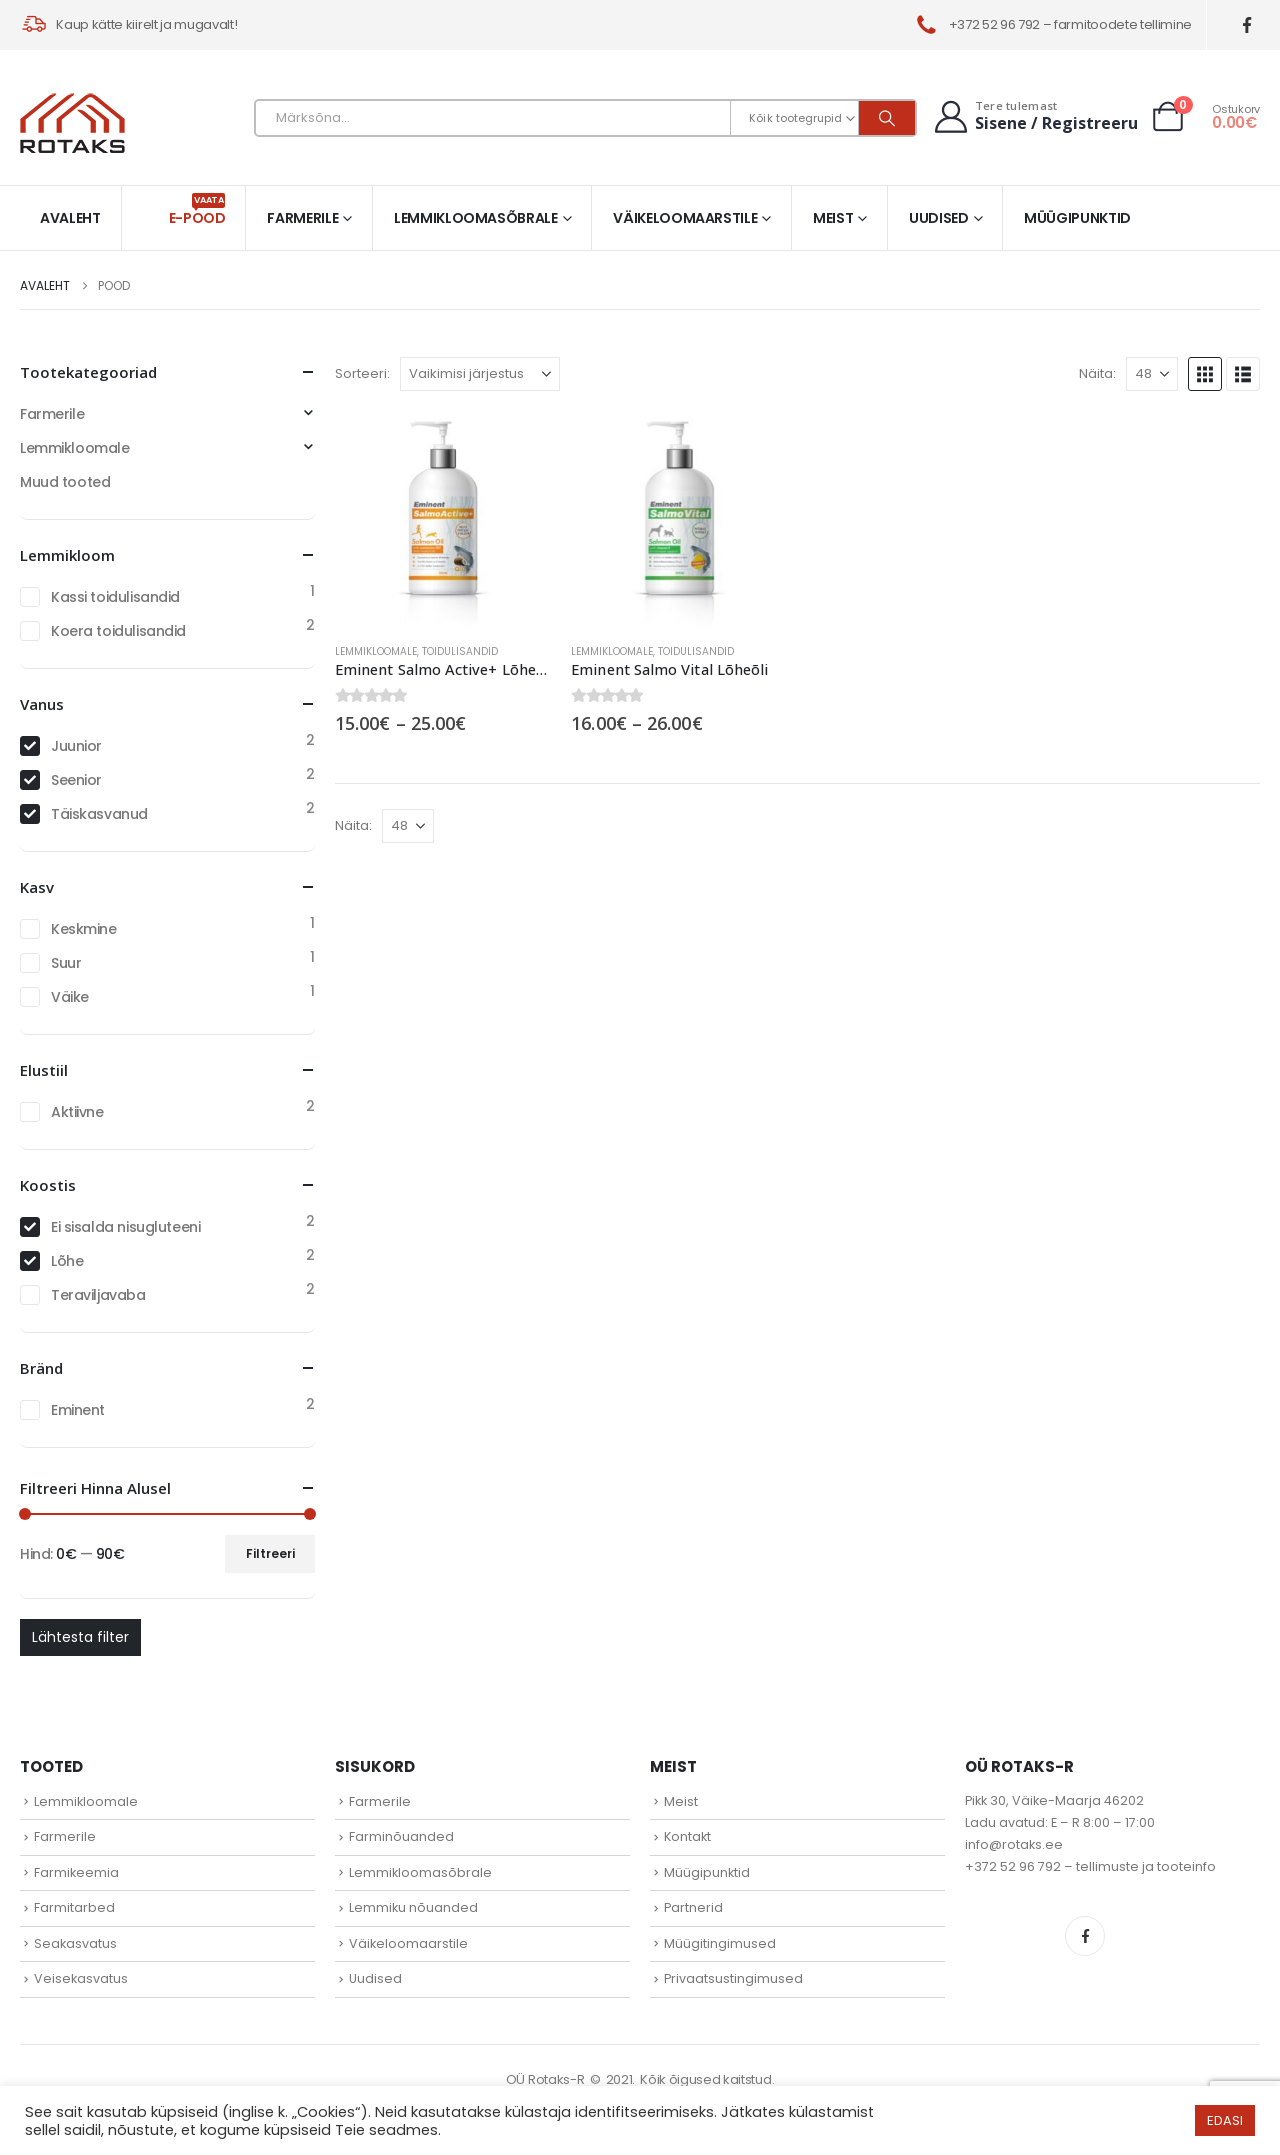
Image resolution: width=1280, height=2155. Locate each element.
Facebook (1085, 1936)
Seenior (76, 780)
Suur (66, 963)
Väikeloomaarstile (685, 218)
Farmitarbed (74, 1907)
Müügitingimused (720, 1943)
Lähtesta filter (80, 1637)
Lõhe (67, 1261)
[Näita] (1152, 374)
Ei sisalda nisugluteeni (125, 1227)
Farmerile (302, 218)
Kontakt (687, 1836)
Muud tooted (65, 482)
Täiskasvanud (99, 814)
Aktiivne (77, 1112)
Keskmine (84, 929)
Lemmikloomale (376, 651)
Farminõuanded (401, 1836)
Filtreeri (270, 1553)
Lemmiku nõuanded (413, 1907)
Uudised (939, 218)
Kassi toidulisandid (115, 597)
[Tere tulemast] (1034, 116)
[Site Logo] (72, 123)
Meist (833, 218)
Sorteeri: (362, 373)
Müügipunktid (1077, 218)
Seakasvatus (75, 1943)
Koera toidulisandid (118, 631)
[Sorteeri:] (480, 374)
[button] (1205, 374)
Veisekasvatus (81, 1978)
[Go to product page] (443, 519)
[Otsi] (887, 118)
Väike (70, 997)
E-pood (197, 210)
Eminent (78, 1410)
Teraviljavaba (98, 1295)
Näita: (1097, 373)
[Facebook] (1247, 25)
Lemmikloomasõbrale (476, 218)
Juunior (76, 746)
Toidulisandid (460, 651)
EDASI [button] (1225, 2120)
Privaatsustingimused (733, 1978)
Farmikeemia (76, 1872)
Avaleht (70, 218)
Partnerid (693, 1907)
